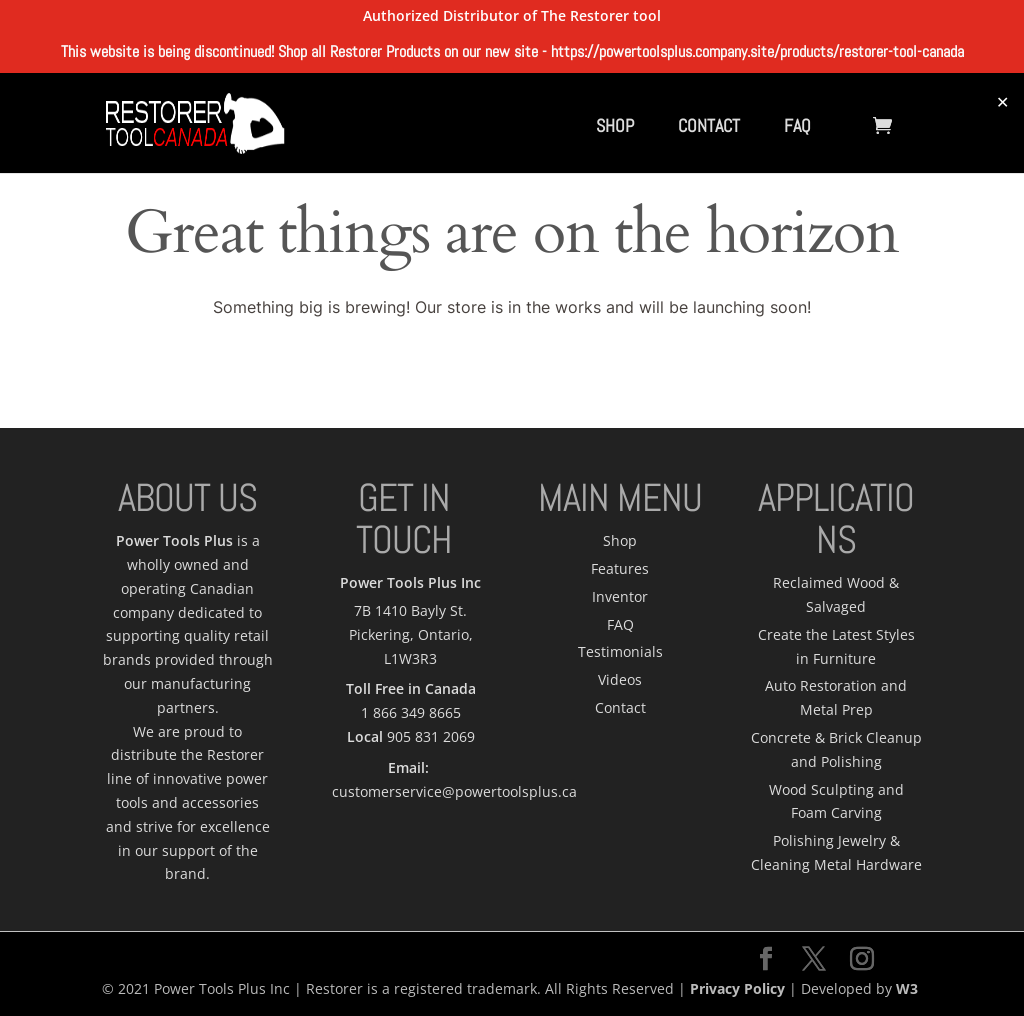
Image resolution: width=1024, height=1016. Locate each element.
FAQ (797, 125)
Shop (620, 540)
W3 (907, 988)
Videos (620, 679)
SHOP (615, 125)
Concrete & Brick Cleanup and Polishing (836, 749)
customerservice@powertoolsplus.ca (454, 791)
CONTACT (709, 125)
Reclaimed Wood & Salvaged (836, 594)
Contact (620, 707)
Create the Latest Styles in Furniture (836, 646)
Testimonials (620, 651)
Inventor (620, 596)
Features (620, 568)
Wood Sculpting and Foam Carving (836, 801)
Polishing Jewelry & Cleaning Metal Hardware (836, 852)
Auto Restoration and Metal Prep (836, 697)
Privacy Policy (737, 988)
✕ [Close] (1002, 101)
